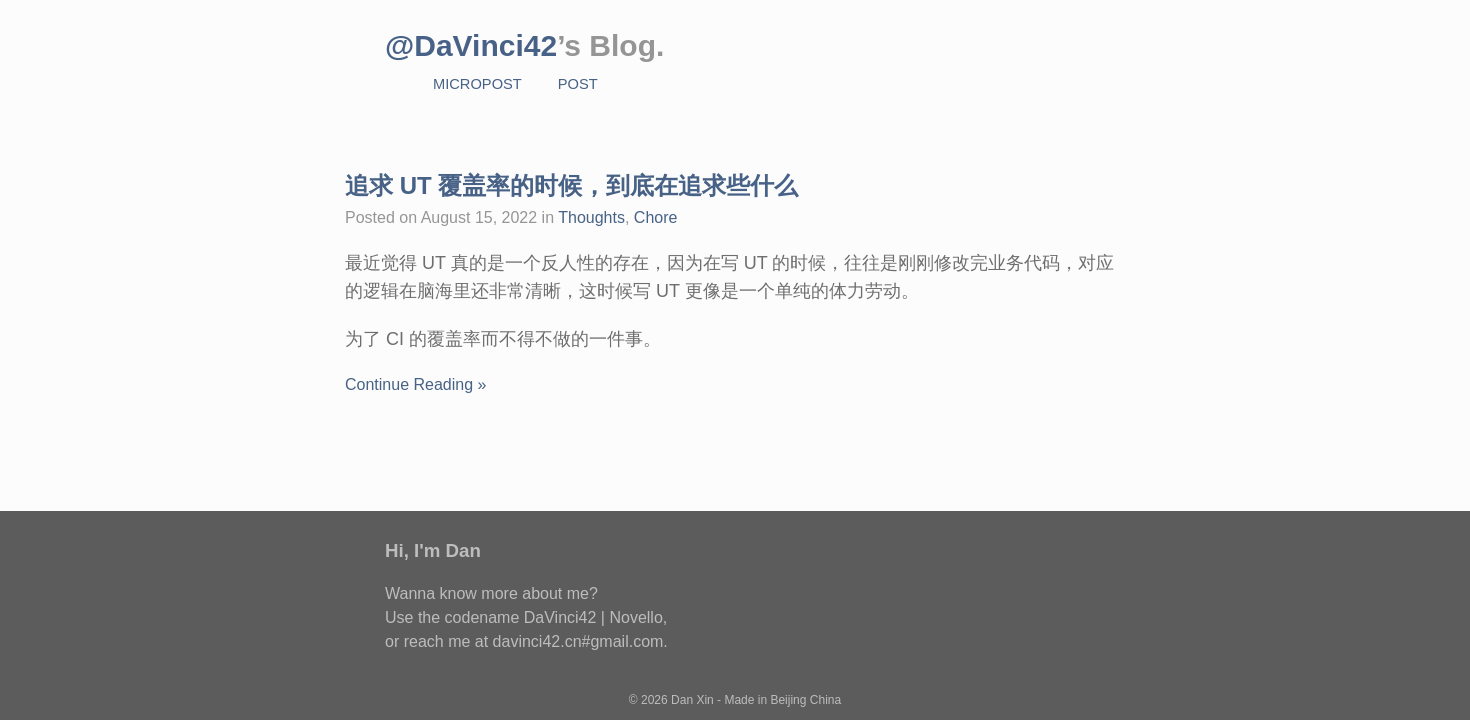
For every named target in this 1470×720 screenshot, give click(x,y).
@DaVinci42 (471, 45)
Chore (656, 217)
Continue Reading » (415, 384)
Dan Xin (692, 700)
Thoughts (591, 217)
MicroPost (477, 84)
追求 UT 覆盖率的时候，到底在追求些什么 (571, 185)
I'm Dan (447, 550)
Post (578, 84)
